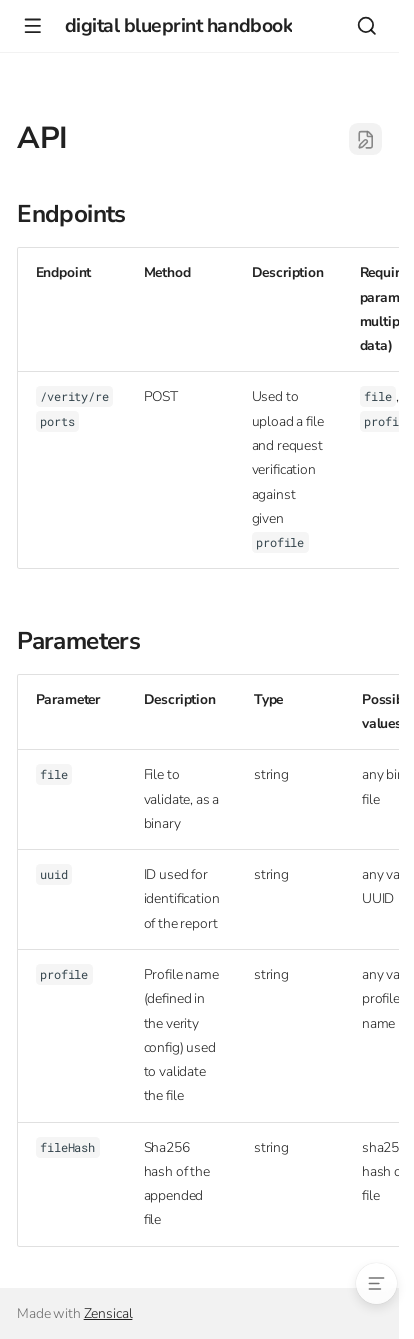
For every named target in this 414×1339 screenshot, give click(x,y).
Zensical (108, 1313)
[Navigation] (32, 25)
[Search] (366, 25)
